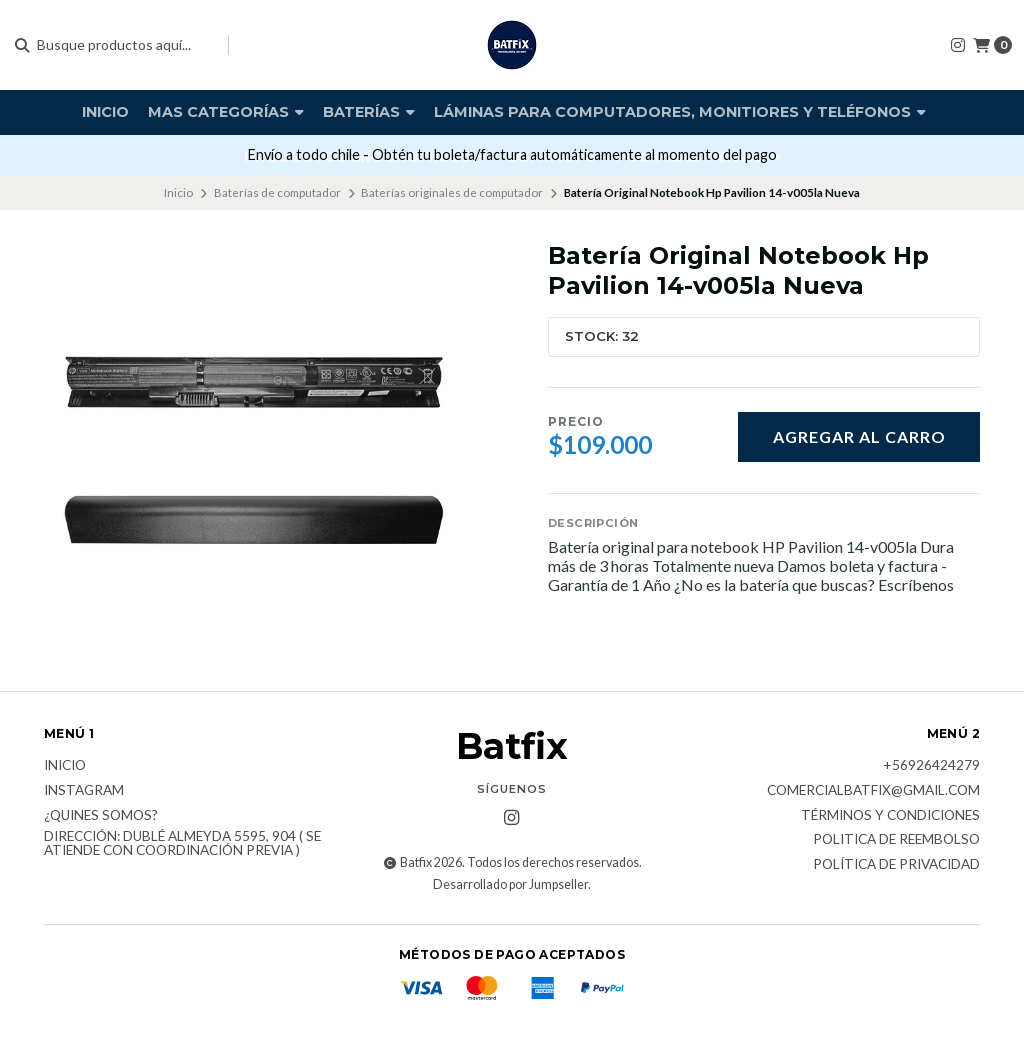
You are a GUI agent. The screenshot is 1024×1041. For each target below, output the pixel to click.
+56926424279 (931, 766)
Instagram (84, 791)
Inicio (105, 112)
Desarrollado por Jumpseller (510, 884)
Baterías (369, 112)
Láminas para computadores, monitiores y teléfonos (680, 112)
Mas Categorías (226, 112)
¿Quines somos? (101, 816)
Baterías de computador (277, 192)
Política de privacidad (896, 865)
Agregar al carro (859, 436)
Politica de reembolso (896, 840)
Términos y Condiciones (890, 816)
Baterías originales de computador (452, 192)
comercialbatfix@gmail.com (873, 791)
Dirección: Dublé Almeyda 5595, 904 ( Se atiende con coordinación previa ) (182, 843)
